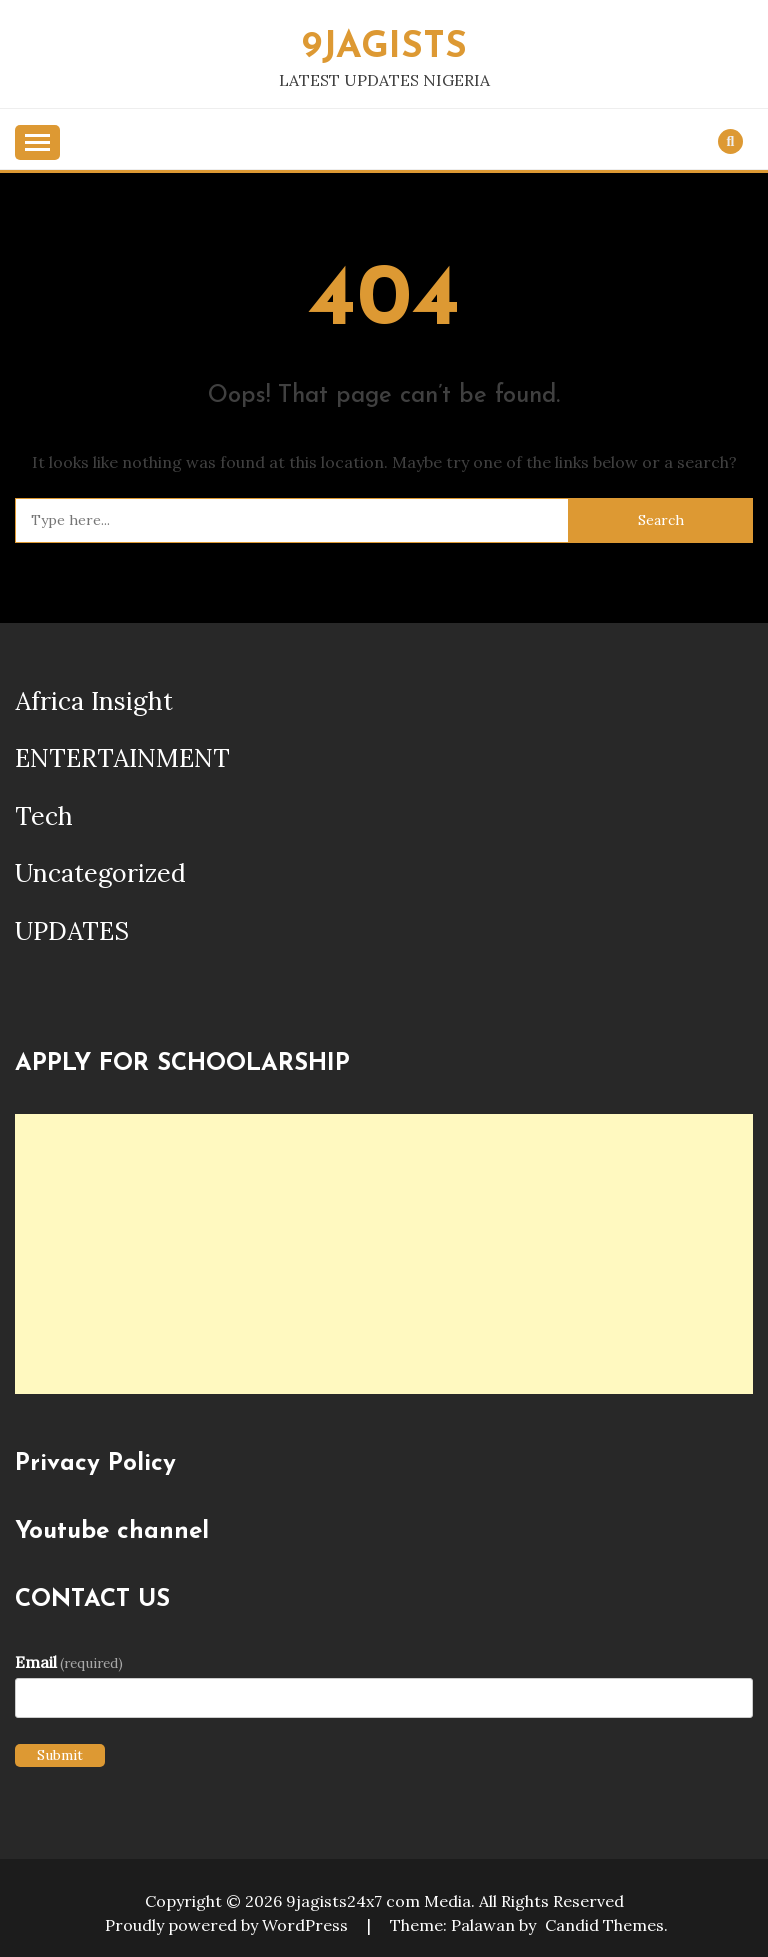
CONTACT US (92, 1600)
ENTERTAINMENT (122, 758)
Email (69, 1662)
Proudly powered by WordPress (228, 1925)
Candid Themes (604, 1925)
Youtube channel (112, 1532)
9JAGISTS (384, 47)
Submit (60, 1755)
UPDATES (72, 931)
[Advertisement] (384, 1254)
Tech (44, 816)
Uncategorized (100, 873)
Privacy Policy (95, 1464)
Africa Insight (94, 701)
